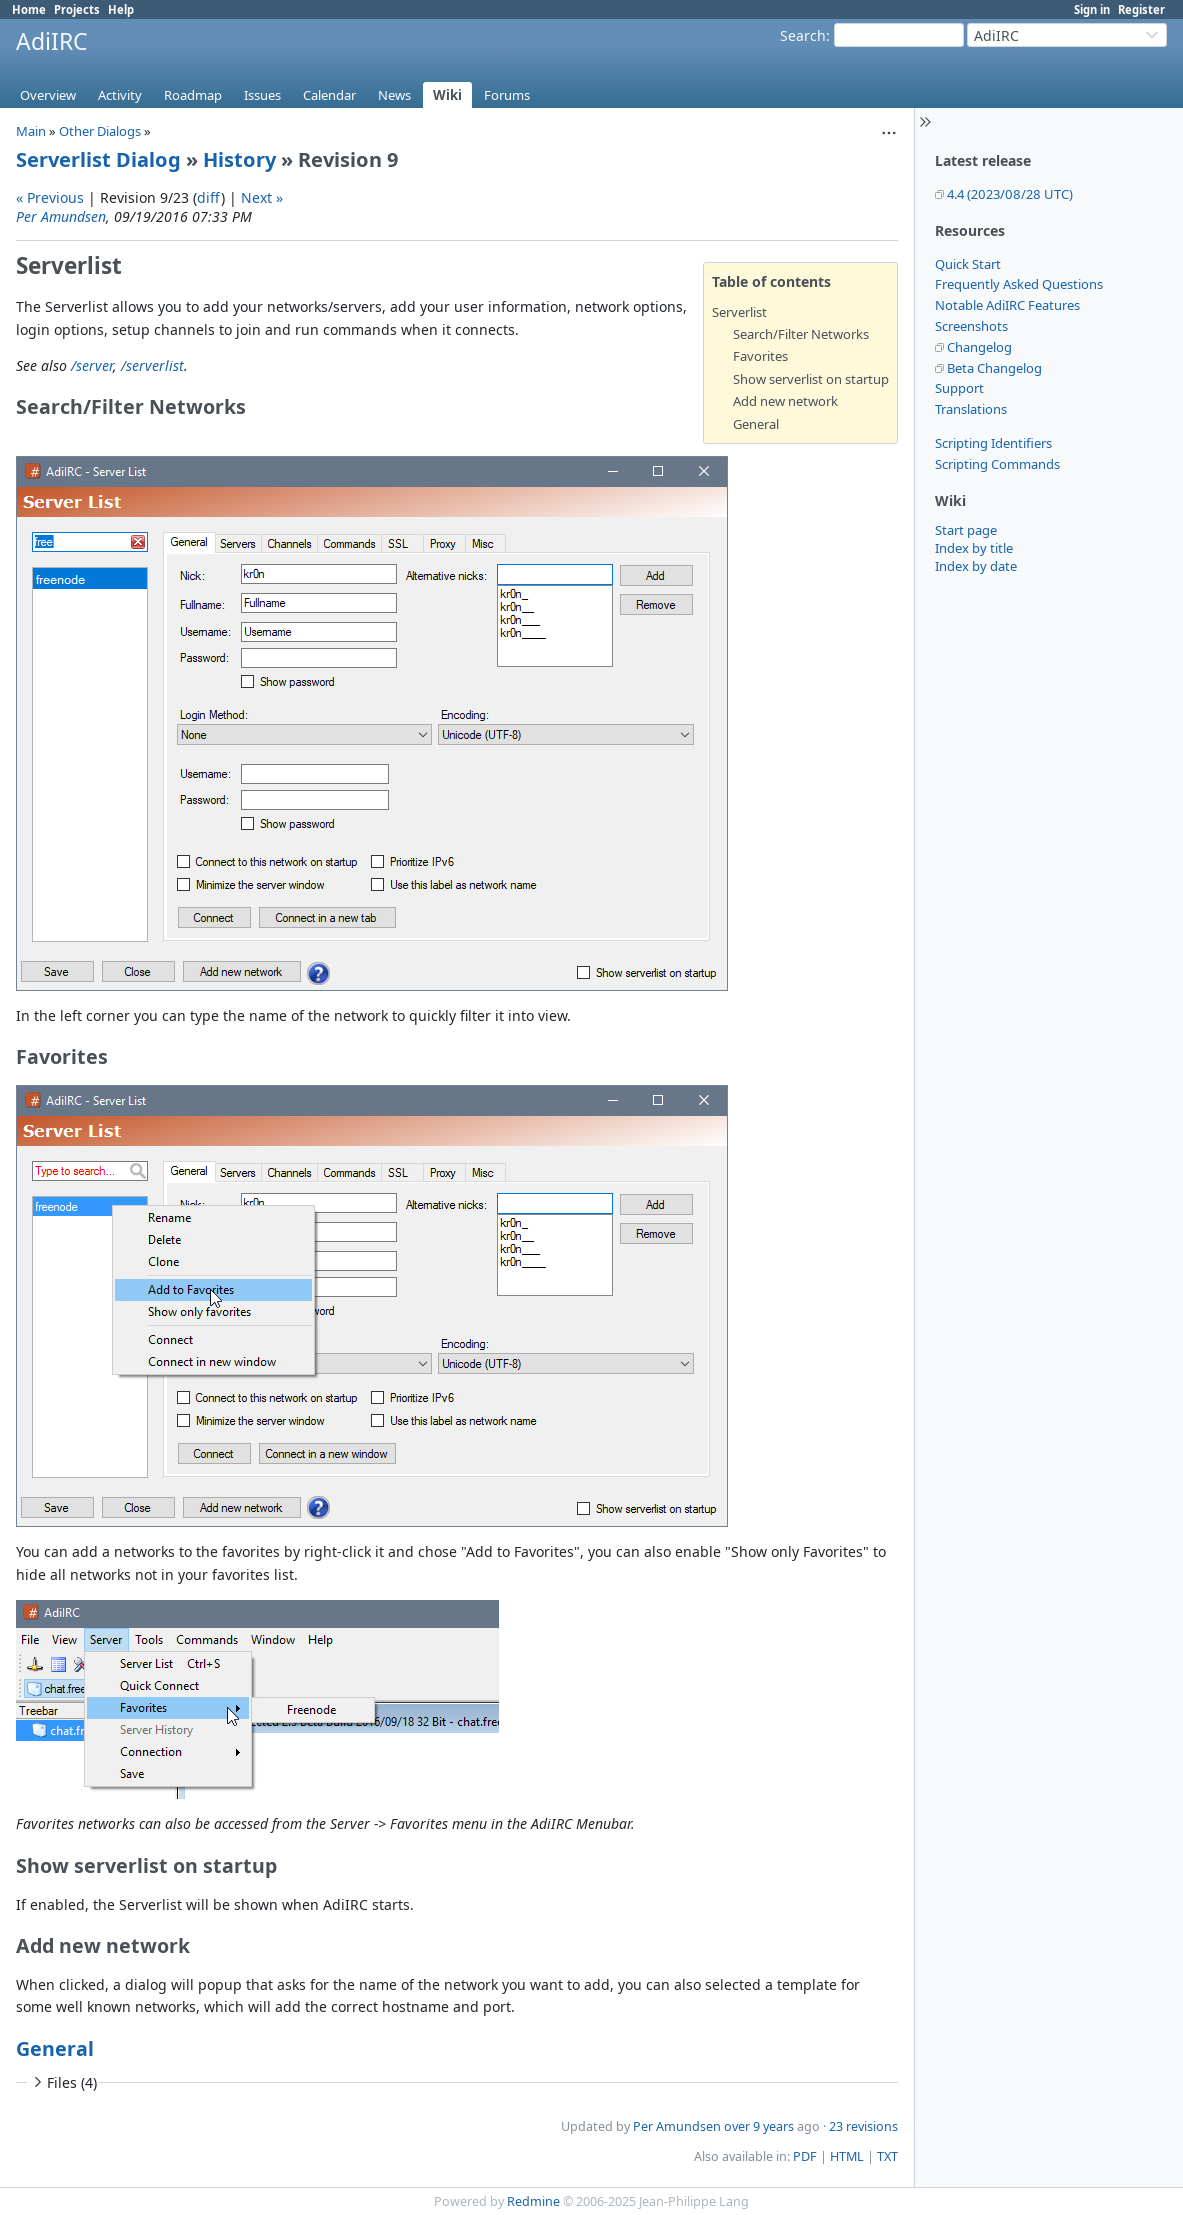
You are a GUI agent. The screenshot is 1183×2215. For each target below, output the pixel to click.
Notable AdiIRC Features (1007, 305)
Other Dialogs (100, 131)
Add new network (785, 401)
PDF (805, 2156)
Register (1141, 9)
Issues (262, 95)
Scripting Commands (997, 464)
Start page (966, 530)
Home (29, 9)
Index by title (974, 548)
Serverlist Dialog (98, 159)
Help (121, 9)
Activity (120, 95)
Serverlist (739, 312)
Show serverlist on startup (811, 379)
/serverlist (152, 365)
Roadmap (193, 95)
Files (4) (63, 2082)
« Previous (50, 197)
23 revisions (863, 2126)
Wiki (447, 95)
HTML (847, 2156)
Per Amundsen (61, 216)
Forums (507, 95)
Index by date (976, 566)
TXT (887, 2156)
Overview (48, 95)
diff (209, 197)
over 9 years (759, 2126)
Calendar (329, 95)
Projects (77, 9)
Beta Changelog (994, 368)
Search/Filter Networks (801, 334)
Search (803, 35)
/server (92, 365)
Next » (262, 197)
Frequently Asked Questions (1019, 284)
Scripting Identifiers (993, 443)
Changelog (979, 347)
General (756, 424)
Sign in (1092, 9)
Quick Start (968, 264)
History (239, 159)
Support (959, 388)
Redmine (533, 2201)
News (394, 95)
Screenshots (971, 326)
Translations (971, 409)
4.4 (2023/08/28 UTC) (1010, 194)
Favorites (760, 356)
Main (31, 131)
